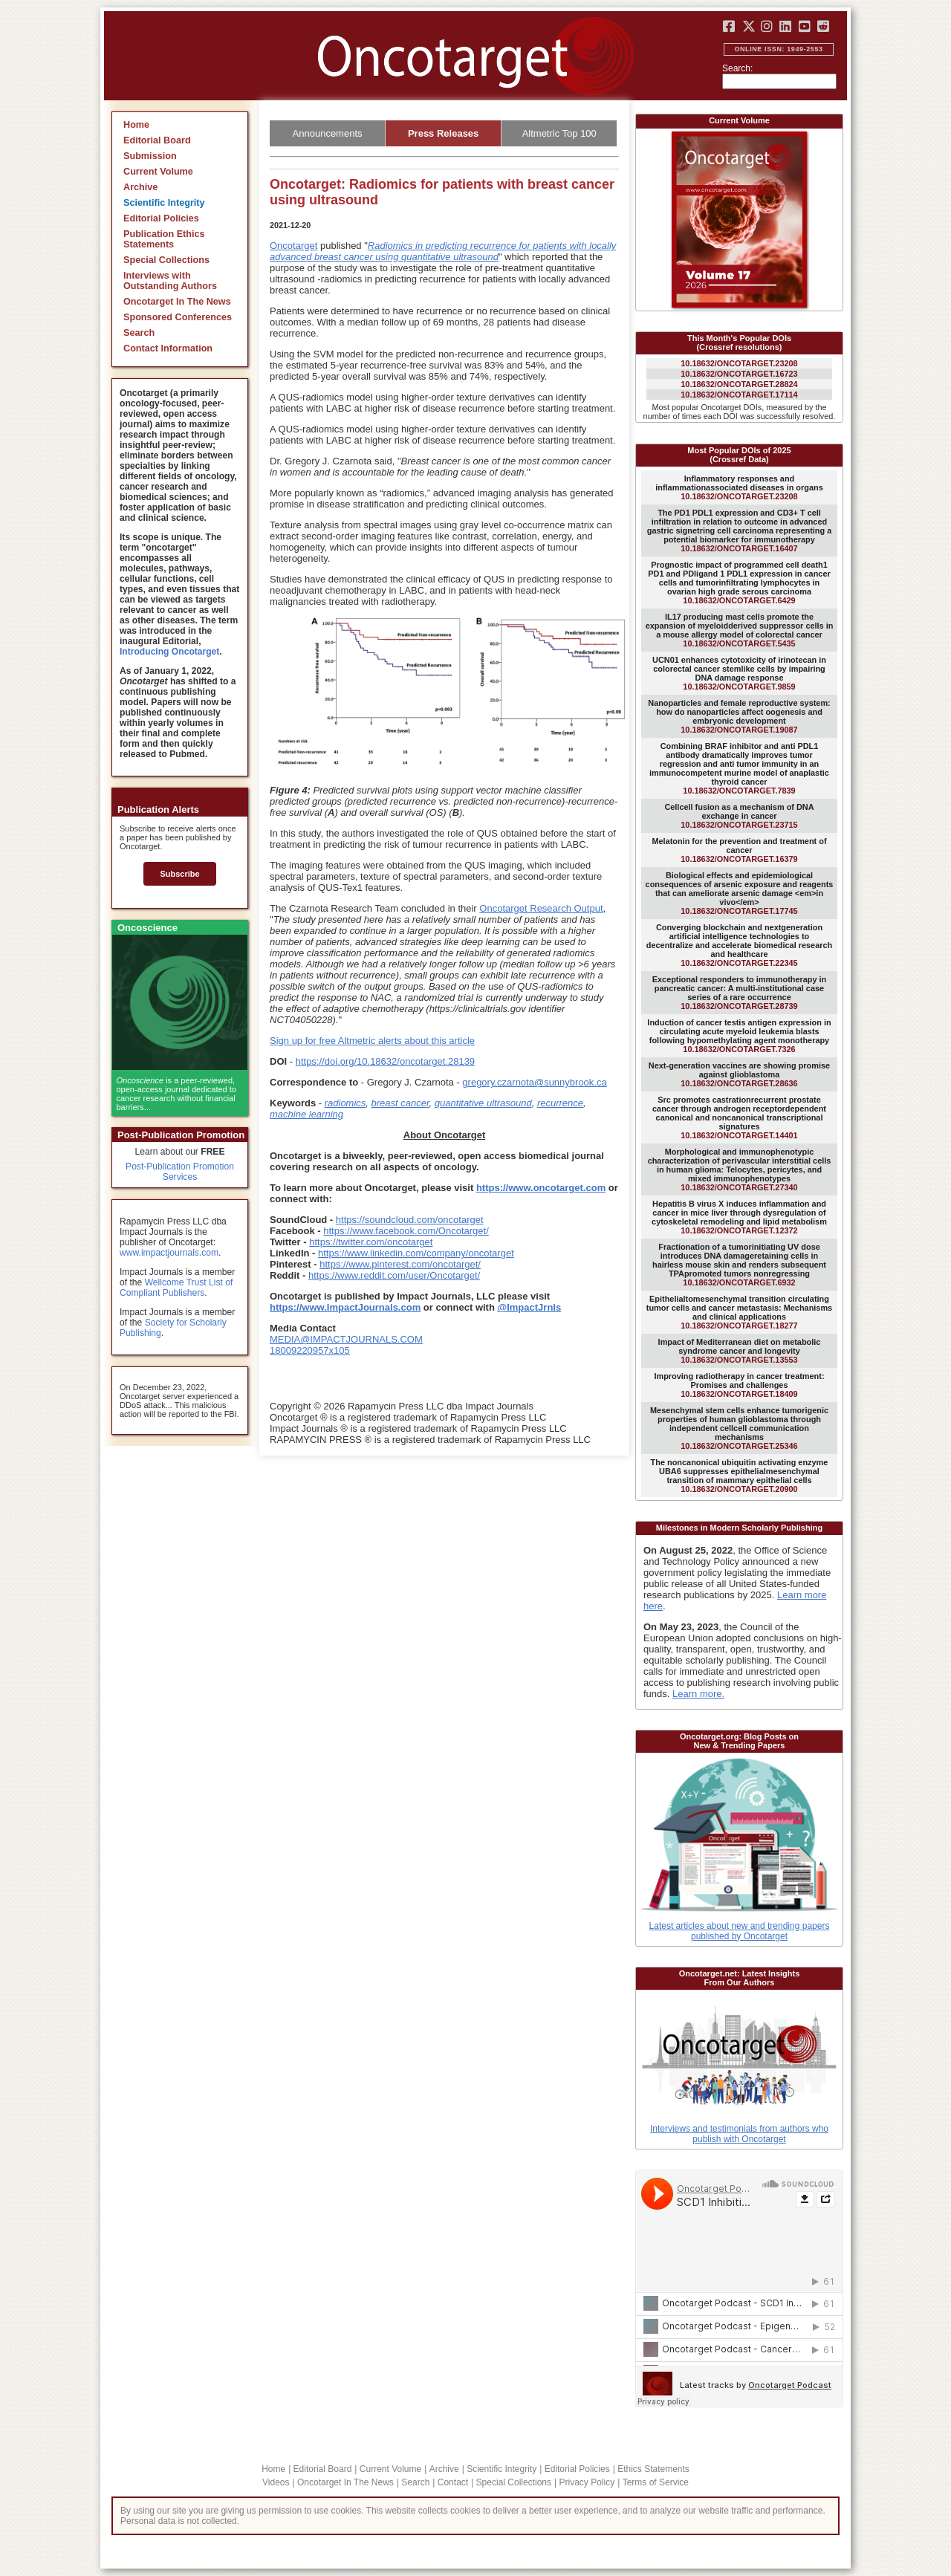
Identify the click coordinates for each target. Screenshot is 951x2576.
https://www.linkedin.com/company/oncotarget (416, 1253)
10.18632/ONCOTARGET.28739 (739, 992)
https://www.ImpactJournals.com (345, 1307)
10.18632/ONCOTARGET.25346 (739, 1428)
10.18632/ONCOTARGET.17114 (739, 394)
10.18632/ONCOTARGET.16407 (739, 530)
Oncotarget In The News (177, 301)
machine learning (306, 1114)
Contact (453, 2482)
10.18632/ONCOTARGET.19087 (739, 716)
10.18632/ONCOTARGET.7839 (739, 768)
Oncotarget (293, 245)
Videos (275, 2482)
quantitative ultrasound (483, 1103)
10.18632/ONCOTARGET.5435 (740, 630)
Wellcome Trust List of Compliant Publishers (176, 1287)
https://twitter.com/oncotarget (370, 1242)
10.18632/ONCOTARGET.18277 (739, 1312)
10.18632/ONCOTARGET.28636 (739, 1074)
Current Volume (158, 171)
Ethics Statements (653, 2469)
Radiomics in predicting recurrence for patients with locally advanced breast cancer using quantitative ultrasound (443, 251)
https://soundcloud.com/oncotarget (410, 1219)
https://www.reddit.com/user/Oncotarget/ (394, 1275)
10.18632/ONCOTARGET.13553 (739, 1350)
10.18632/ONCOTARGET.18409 (739, 1385)
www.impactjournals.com (169, 1253)
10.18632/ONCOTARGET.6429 (739, 582)
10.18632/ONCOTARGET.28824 (739, 384)
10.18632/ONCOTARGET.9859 (739, 673)
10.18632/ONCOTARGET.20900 (739, 1475)
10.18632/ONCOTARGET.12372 (739, 1217)
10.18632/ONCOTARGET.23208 (739, 363)
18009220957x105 (310, 1350)
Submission (150, 156)
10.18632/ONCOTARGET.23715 (739, 815)
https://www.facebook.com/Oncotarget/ (406, 1230)
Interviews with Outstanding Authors (170, 280)
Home (136, 125)
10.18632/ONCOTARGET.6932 (739, 1264)
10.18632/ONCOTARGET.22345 (739, 945)
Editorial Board (157, 140)
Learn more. (698, 1693)
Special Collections (166, 260)
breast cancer (400, 1103)
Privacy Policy (586, 2482)
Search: (737, 68)
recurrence (560, 1103)
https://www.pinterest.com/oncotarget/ (400, 1264)
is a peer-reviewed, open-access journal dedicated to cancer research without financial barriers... (176, 1094)
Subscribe (179, 873)
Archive (140, 187)
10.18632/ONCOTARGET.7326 (739, 1036)
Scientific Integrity (164, 203)
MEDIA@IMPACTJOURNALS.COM (346, 1339)
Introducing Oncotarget (169, 651)
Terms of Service (656, 2482)
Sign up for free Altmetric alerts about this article (372, 1040)
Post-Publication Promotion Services (180, 1171)
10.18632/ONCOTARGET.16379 (739, 850)
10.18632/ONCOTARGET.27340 (739, 1169)
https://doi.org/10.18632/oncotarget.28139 (385, 1061)
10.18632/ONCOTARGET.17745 (740, 893)
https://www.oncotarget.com (541, 1187)
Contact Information (167, 348)
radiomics (345, 1103)
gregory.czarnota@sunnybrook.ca (534, 1082)
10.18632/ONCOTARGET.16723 (739, 373)
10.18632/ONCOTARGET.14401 (739, 1117)
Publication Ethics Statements (164, 239)
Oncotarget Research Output (541, 908)
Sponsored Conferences (177, 317)
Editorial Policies (161, 218)
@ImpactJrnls (530, 1307)
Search (139, 333)
